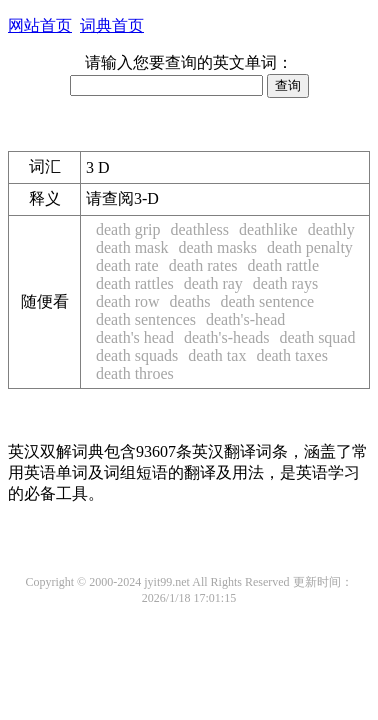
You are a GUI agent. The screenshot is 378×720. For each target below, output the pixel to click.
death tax (217, 355)
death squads (137, 355)
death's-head (245, 319)
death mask (132, 247)
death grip (128, 229)
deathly (331, 229)
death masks (217, 247)
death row (128, 301)
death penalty (310, 247)
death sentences (146, 319)
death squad (317, 337)
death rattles (135, 283)
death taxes (292, 355)
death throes (135, 373)
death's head (135, 337)
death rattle (283, 265)
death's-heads (227, 337)
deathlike (268, 229)
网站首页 (40, 25)
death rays (285, 283)
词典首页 (112, 25)
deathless (199, 229)
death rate (127, 265)
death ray (213, 283)
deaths (190, 301)
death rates (203, 265)
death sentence (267, 301)
